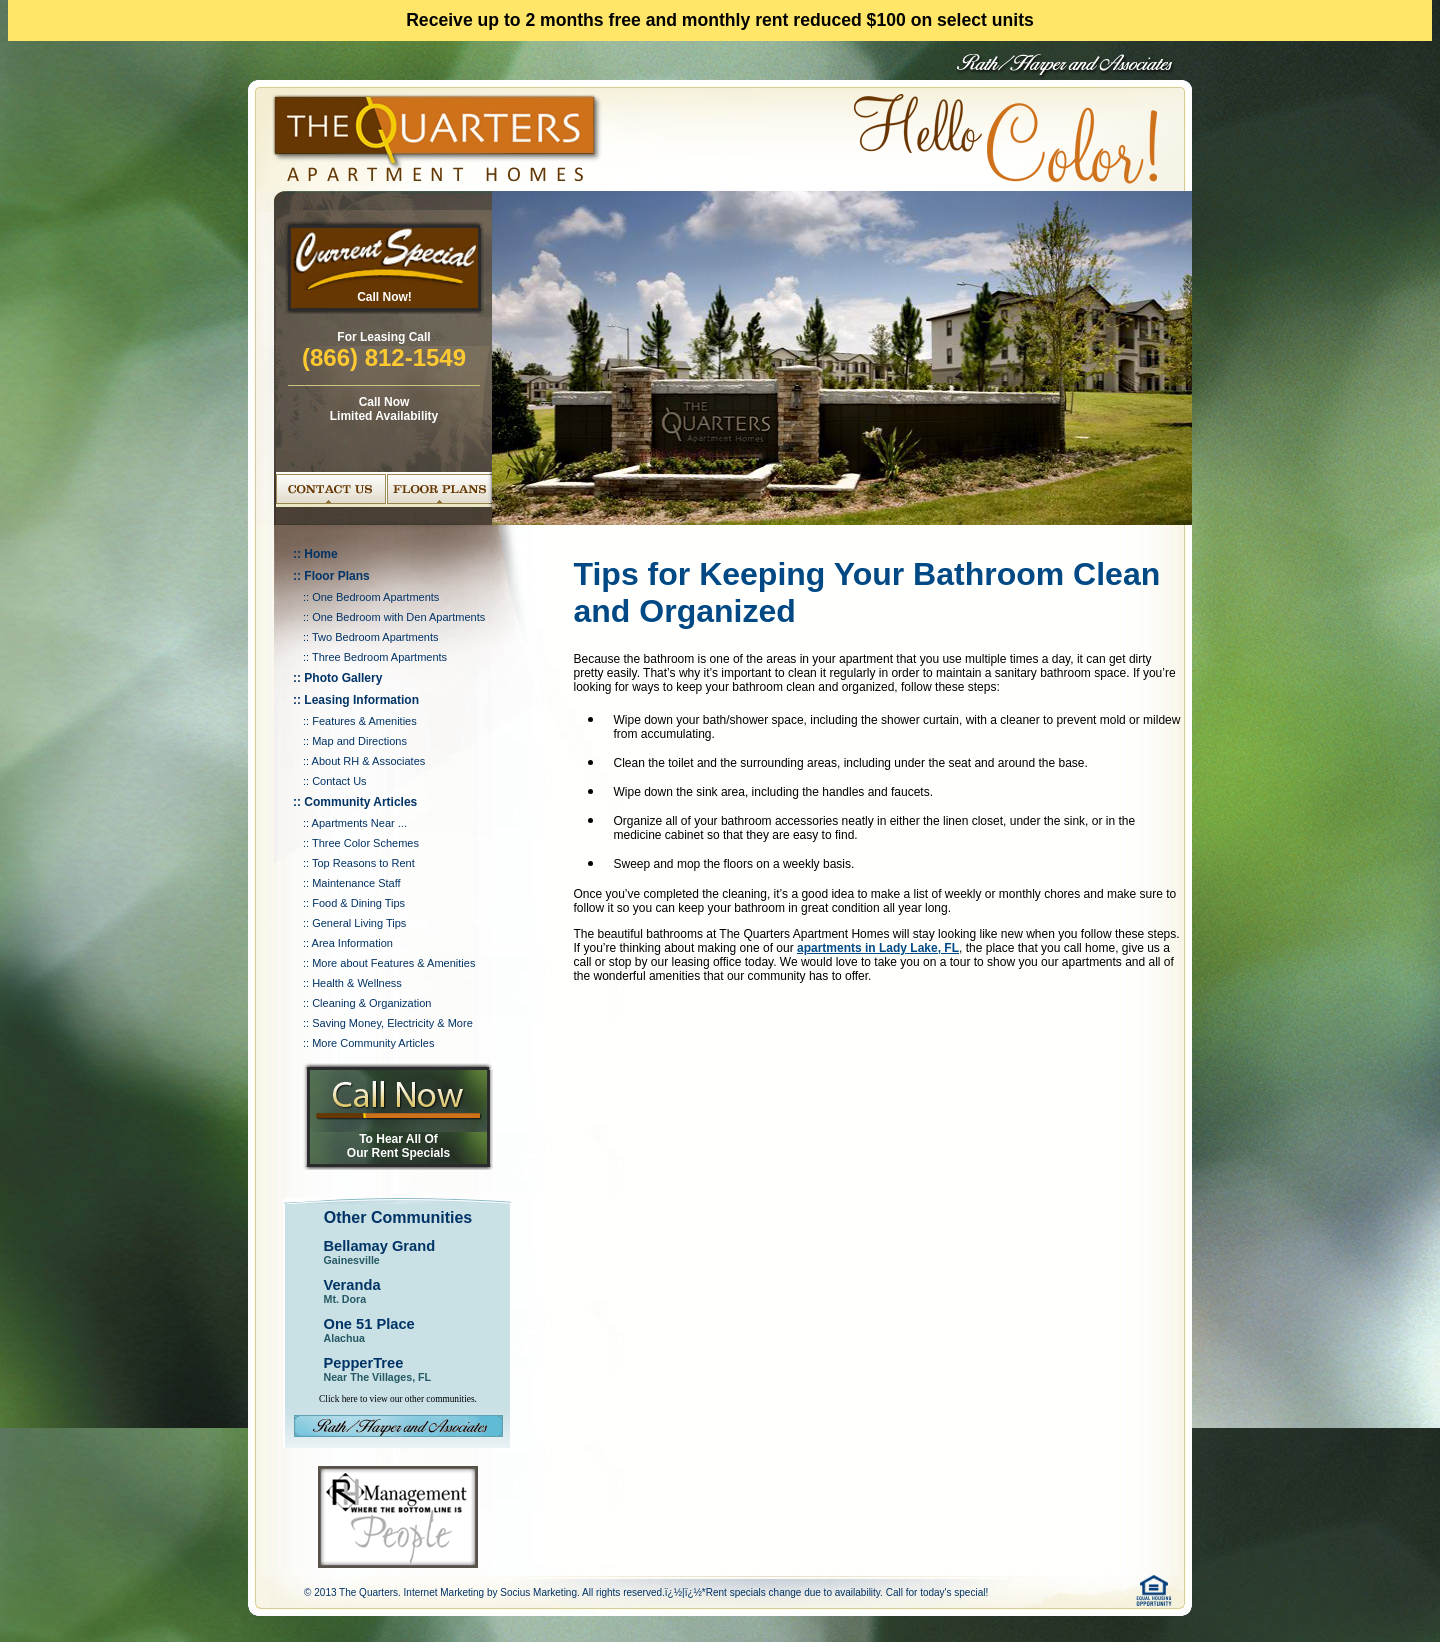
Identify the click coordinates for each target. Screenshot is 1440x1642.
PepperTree (364, 1363)
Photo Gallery (343, 678)
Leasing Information (361, 700)
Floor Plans (336, 576)
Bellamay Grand (380, 1246)
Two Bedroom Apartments (375, 637)
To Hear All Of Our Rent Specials (398, 1146)
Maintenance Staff (356, 883)
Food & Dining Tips (358, 903)
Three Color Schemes (365, 843)
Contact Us (339, 781)
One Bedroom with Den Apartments (398, 617)
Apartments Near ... (359, 823)
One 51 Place (369, 1324)
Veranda (352, 1285)
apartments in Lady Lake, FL (878, 948)
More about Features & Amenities (393, 963)
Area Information (352, 943)
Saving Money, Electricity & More (392, 1023)
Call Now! (384, 297)
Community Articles (360, 802)
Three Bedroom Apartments (379, 657)
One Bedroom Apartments (375, 597)
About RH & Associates (369, 761)
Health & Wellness (357, 983)
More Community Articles (373, 1043)
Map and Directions (359, 741)
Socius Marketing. (539, 1592)
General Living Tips (359, 923)
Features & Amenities (364, 721)
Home (320, 554)
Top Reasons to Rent (363, 863)
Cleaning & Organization (371, 1003)
